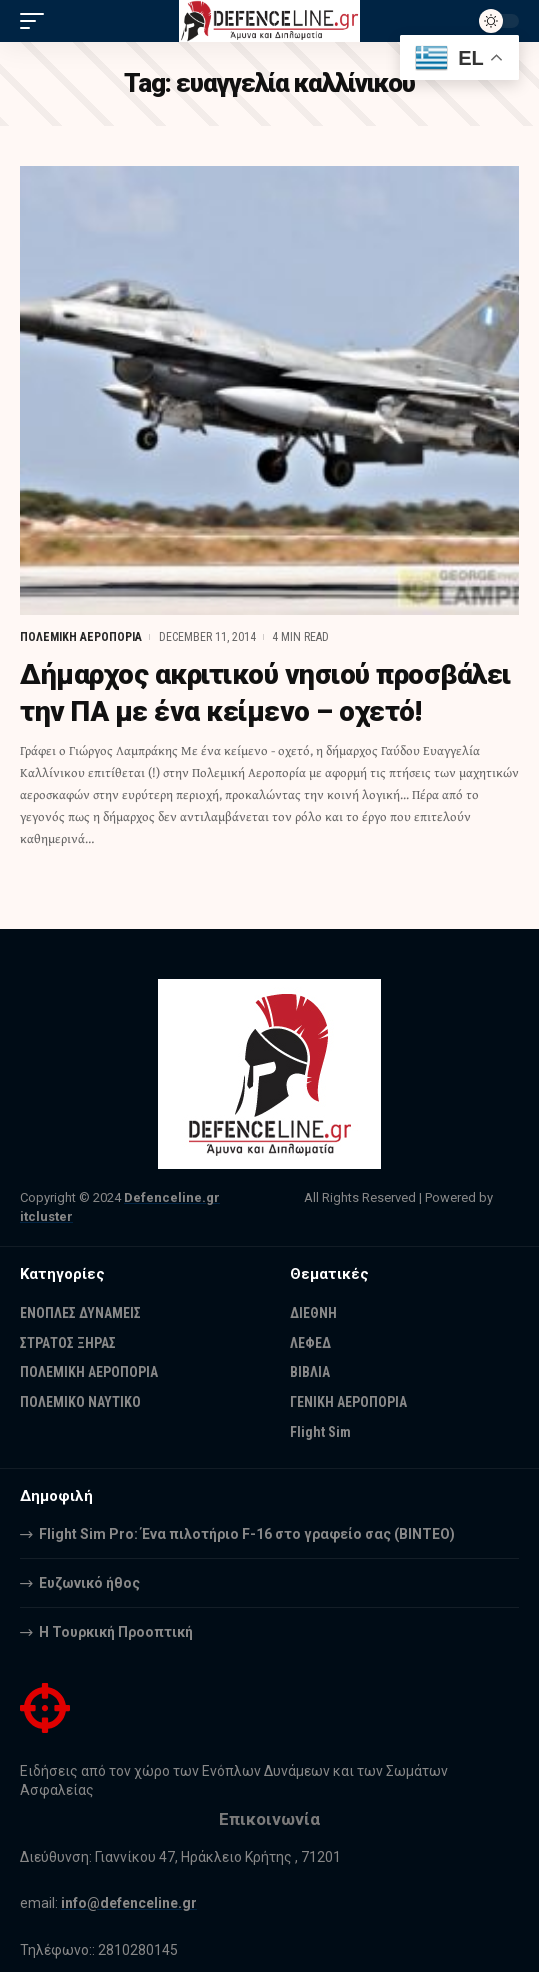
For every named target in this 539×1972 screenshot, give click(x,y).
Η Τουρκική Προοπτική (116, 1632)
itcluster (46, 1216)
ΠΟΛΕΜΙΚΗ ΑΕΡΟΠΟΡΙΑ (81, 637)
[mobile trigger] (37, 21)
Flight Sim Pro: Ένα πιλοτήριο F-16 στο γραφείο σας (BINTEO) (247, 1534)
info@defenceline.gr (129, 1903)
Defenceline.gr (172, 1197)
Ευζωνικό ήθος (89, 1583)
